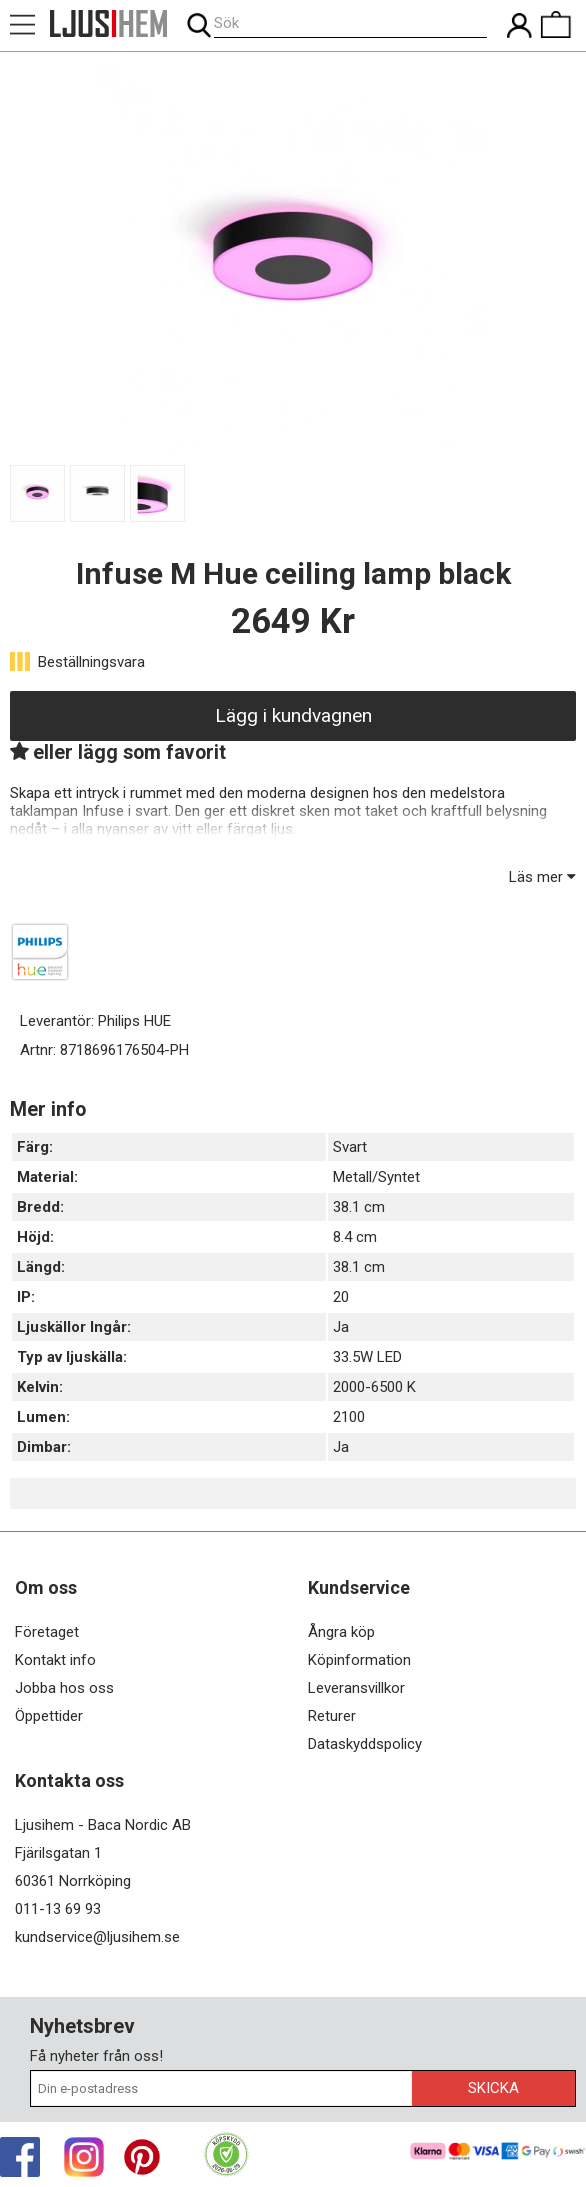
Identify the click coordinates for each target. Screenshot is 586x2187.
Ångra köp (341, 1632)
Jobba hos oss (64, 1688)
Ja (341, 1327)
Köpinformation (359, 1660)
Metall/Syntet (376, 1177)
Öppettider (49, 1716)
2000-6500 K (374, 1387)
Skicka (493, 2088)
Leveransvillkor (356, 1688)
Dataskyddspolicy (365, 1744)
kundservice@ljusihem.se (97, 1937)
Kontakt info (55, 1660)
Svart (350, 1147)
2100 (349, 1417)
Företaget (47, 1632)
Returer (332, 1716)
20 (341, 1297)
